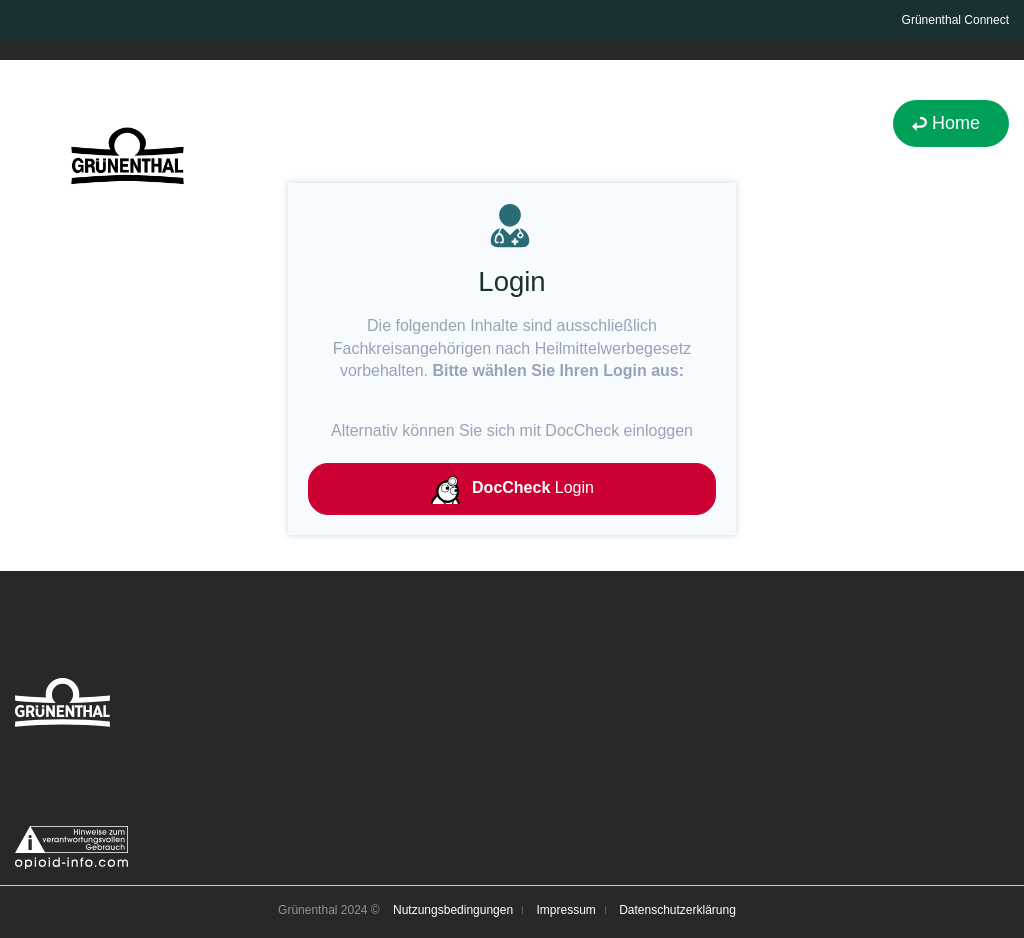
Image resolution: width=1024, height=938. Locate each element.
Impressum (565, 910)
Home (956, 123)
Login (512, 489)
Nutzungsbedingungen (453, 910)
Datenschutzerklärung (677, 910)
